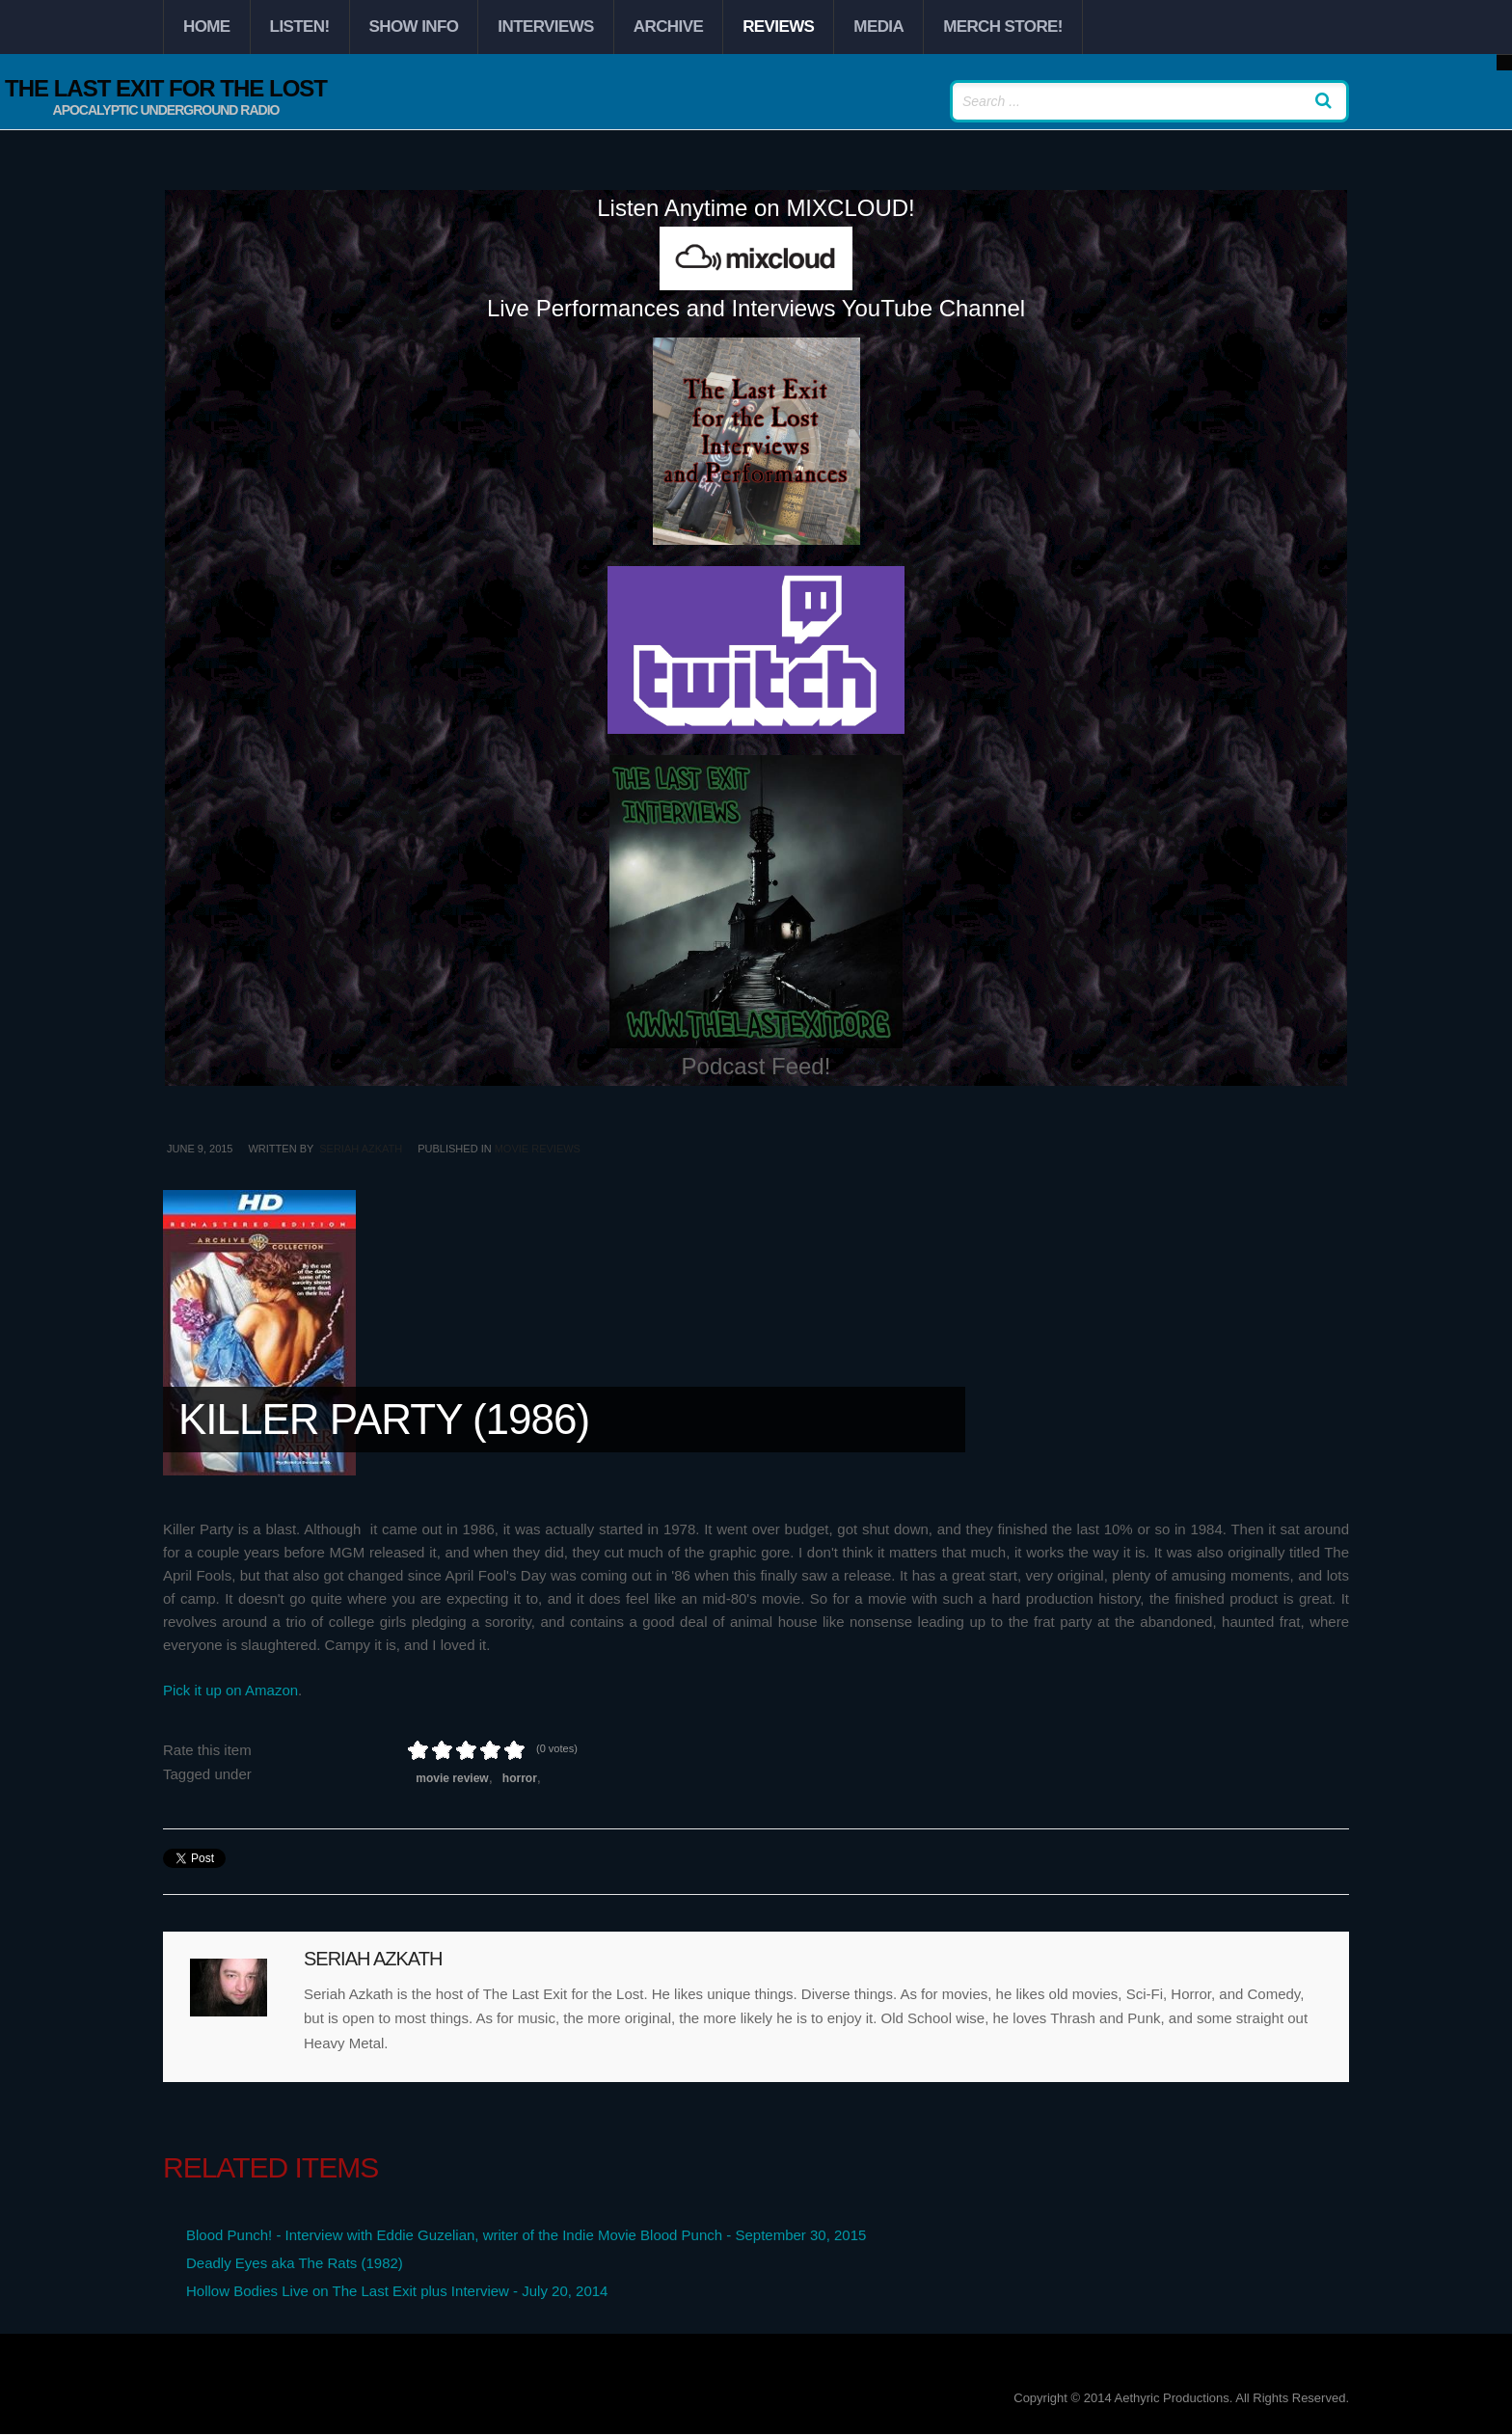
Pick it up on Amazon (230, 1690)
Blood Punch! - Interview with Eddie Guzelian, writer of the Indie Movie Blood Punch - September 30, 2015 (526, 2235)
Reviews (778, 26)
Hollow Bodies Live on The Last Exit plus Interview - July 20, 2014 (397, 2291)
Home (206, 26)
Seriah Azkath (360, 1148)
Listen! (300, 26)
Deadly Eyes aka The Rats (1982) (294, 2263)
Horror (519, 1778)
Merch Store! (1003, 26)
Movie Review (452, 1778)
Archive (668, 26)
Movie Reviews (537, 1148)
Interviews (545, 26)
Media (878, 26)
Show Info (414, 26)
